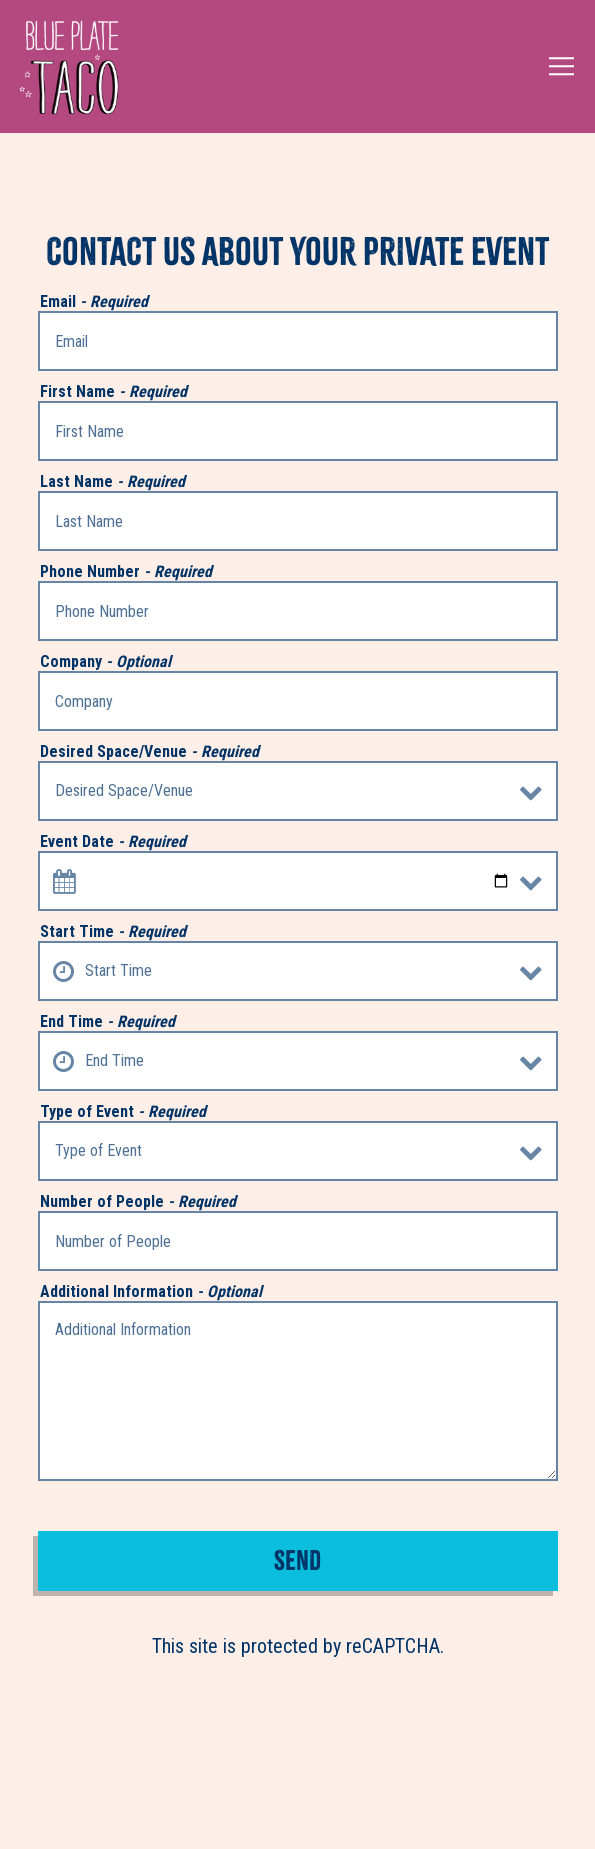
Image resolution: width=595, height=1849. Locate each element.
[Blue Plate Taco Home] (69, 66)
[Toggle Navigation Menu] (562, 67)
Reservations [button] (297, 1814)
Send (297, 1560)
